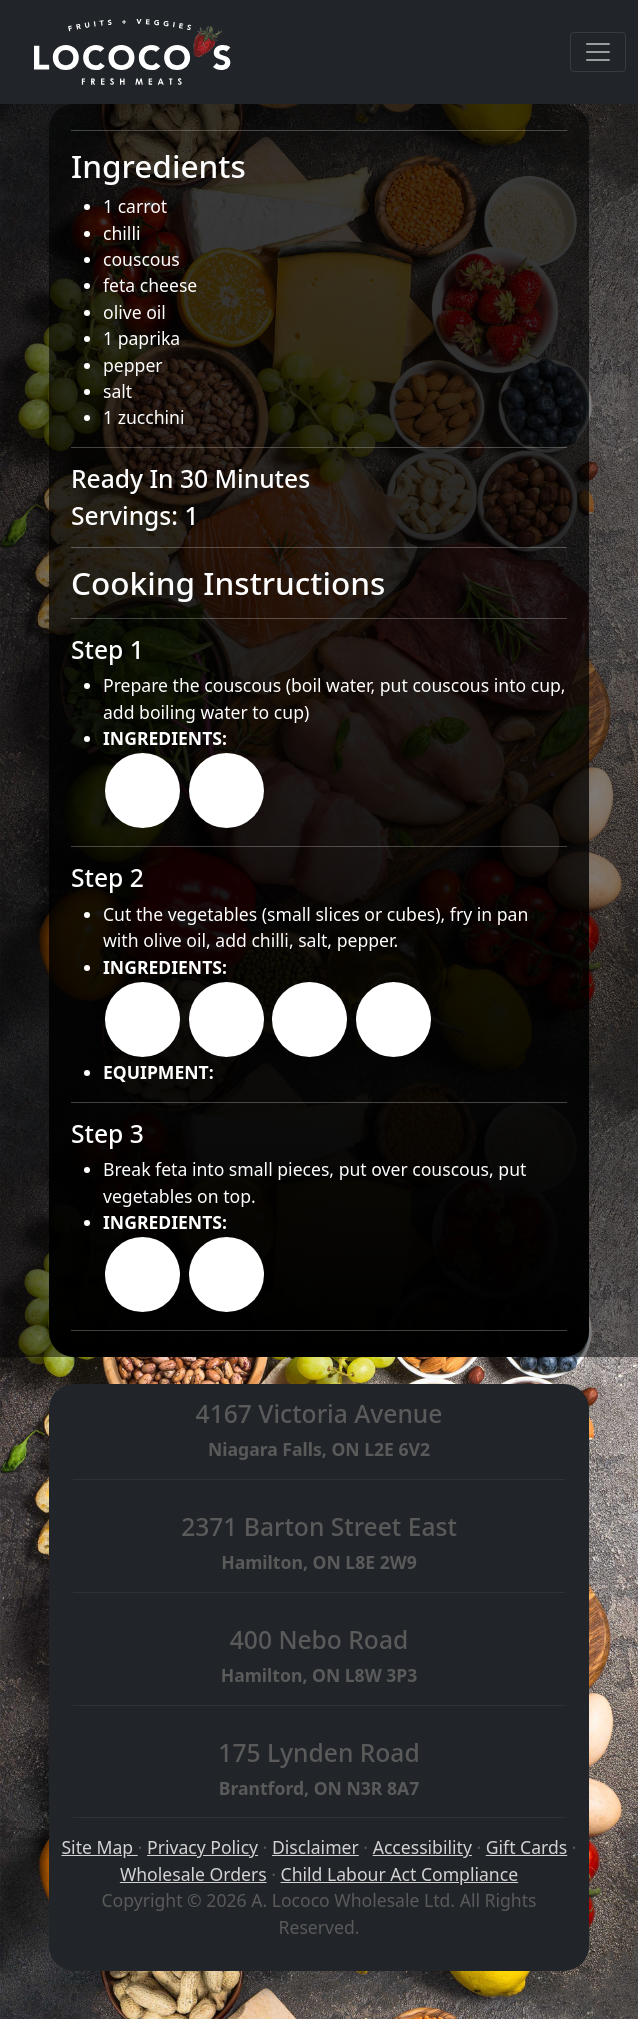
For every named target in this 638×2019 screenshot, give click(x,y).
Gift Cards (526, 1847)
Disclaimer (315, 1847)
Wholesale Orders (193, 1874)
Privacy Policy (202, 1847)
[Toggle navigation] (598, 52)
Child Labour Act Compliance (400, 1874)
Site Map (99, 1847)
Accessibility (422, 1847)
